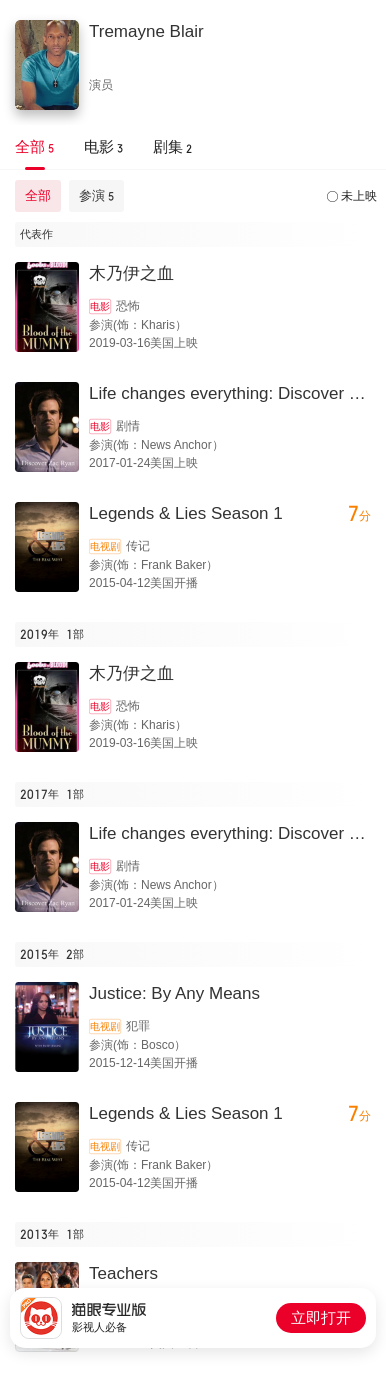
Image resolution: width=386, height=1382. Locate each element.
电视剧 (105, 546)
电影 (100, 306)
